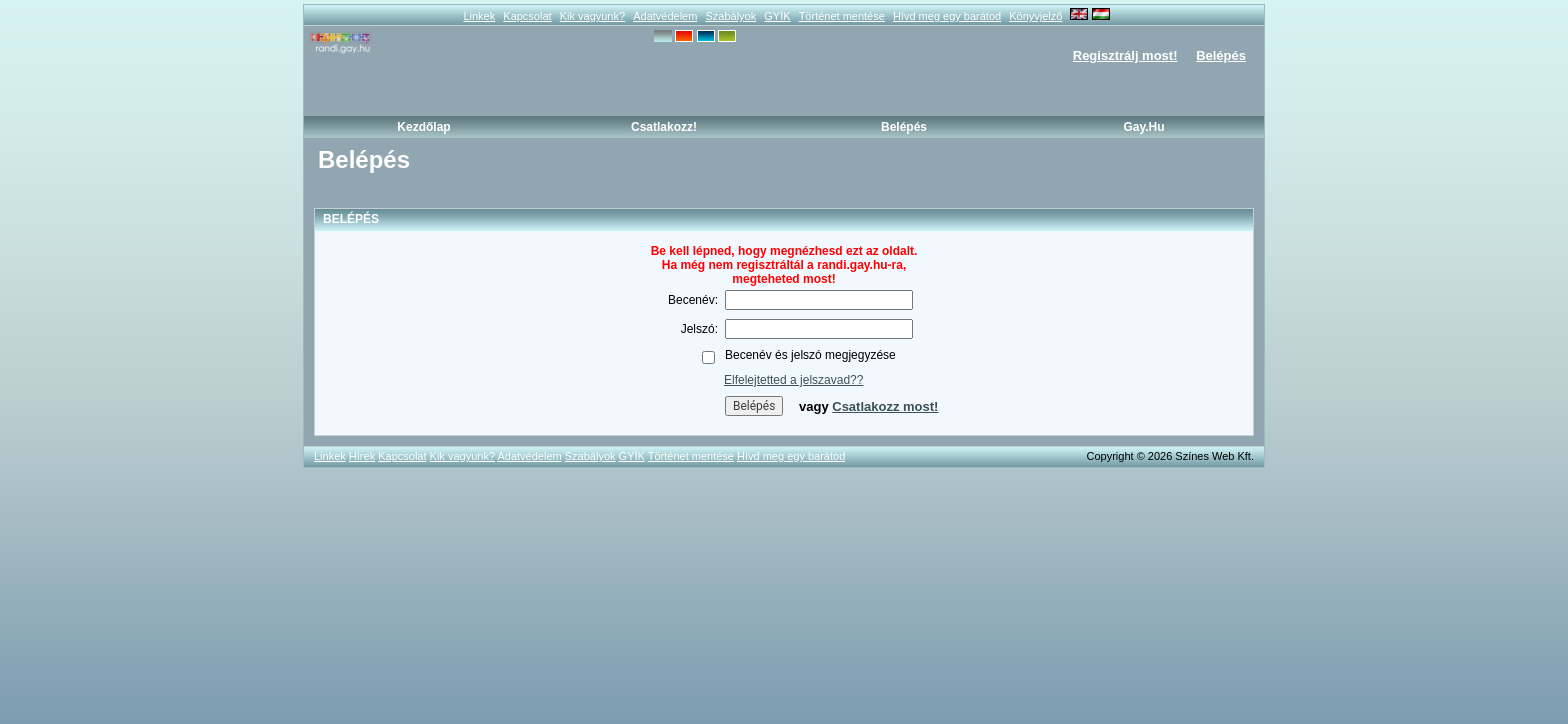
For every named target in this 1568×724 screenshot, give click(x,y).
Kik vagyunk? (592, 16)
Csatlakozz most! (885, 406)
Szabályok (730, 16)
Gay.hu (1143, 127)
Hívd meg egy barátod (947, 16)
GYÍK (777, 16)
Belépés (1221, 55)
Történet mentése (842, 16)
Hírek (362, 456)
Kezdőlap (423, 127)
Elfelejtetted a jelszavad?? (793, 380)
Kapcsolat (527, 16)
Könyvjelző (1035, 16)
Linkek (479, 16)
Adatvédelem (665, 16)
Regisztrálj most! (1125, 55)
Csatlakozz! (664, 127)
